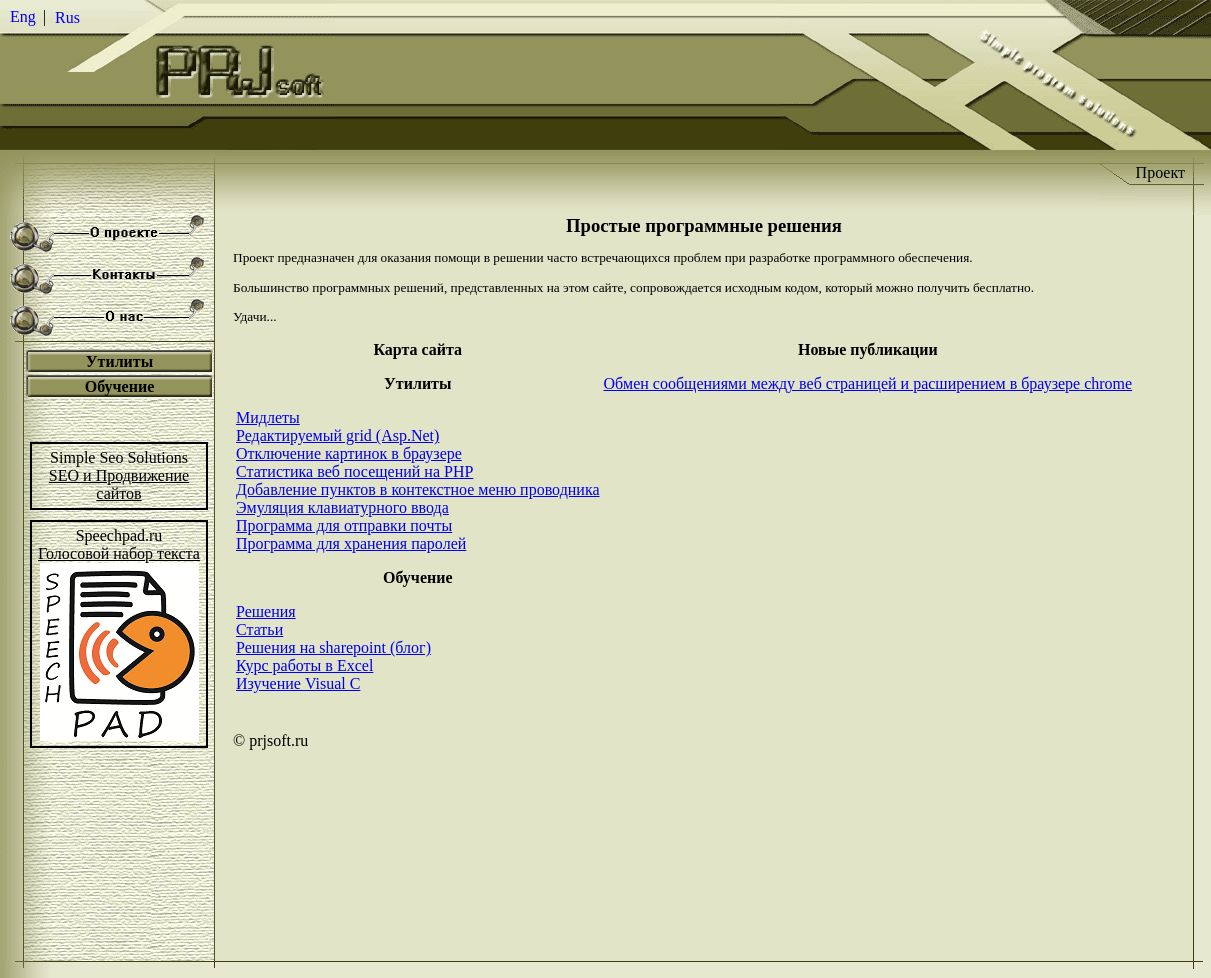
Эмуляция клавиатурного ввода (342, 507)
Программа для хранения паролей (351, 543)
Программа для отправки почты (344, 525)
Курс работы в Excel (304, 665)
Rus (67, 17)
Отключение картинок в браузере (349, 453)
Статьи (259, 629)
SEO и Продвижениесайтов (119, 484)
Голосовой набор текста (119, 553)
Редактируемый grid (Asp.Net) (337, 435)
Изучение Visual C (298, 683)
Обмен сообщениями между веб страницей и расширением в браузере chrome (868, 383)
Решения (266, 611)
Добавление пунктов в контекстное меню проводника (418, 489)
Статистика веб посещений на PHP (354, 471)
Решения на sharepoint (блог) (333, 647)
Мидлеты (268, 417)
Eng (23, 16)
